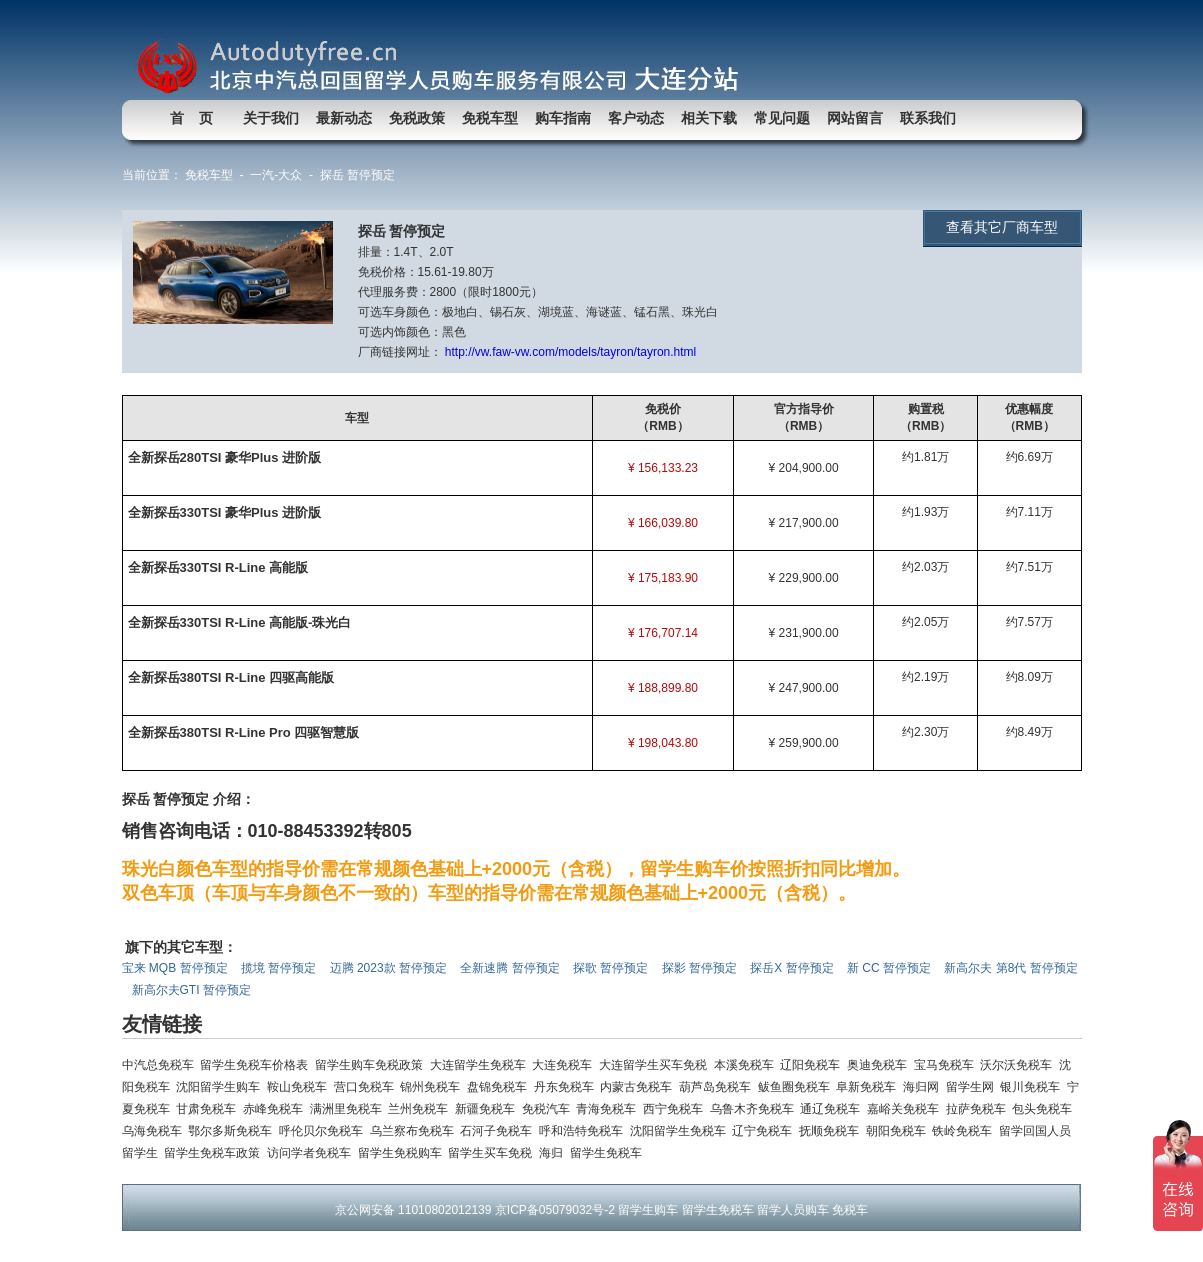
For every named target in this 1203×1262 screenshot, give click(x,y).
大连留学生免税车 (481, 1065)
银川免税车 (1033, 1087)
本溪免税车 (747, 1065)
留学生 (143, 1153)
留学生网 (973, 1087)
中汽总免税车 (161, 1065)
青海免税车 (609, 1109)
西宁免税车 (676, 1109)
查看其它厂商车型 (1002, 227)
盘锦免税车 (500, 1087)
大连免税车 (565, 1065)
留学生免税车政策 (215, 1153)
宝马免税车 (947, 1065)
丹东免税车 (567, 1087)
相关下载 (709, 118)
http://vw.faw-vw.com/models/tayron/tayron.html (570, 352)
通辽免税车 (833, 1109)
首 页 (192, 118)
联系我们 (928, 118)
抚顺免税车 (832, 1131)
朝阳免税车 (899, 1131)
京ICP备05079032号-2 (555, 1210)
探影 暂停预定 (701, 968)
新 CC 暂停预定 (890, 968)
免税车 (850, 1210)
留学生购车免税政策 (372, 1065)
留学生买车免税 (493, 1153)
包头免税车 (1043, 1109)
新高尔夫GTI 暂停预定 (193, 990)
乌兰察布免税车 (415, 1131)
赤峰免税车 (276, 1109)
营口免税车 (367, 1087)
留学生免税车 (607, 1153)
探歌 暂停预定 (612, 968)
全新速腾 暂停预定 (511, 968)
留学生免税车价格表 (257, 1065)
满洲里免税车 (349, 1109)
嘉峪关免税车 (906, 1109)
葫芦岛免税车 (718, 1087)
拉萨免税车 (979, 1109)
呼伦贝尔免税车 (324, 1131)
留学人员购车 (793, 1210)
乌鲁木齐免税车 (755, 1109)
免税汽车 (549, 1109)
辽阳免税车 (813, 1065)
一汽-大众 (276, 175)
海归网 (924, 1087)
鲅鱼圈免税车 (797, 1087)
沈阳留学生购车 (221, 1087)
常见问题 (782, 118)
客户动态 (636, 118)
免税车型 (490, 118)
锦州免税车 (433, 1087)
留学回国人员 (1036, 1131)
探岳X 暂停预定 (793, 968)
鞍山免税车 (300, 1087)
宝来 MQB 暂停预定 (176, 968)
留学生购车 (648, 1210)
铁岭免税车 (965, 1131)
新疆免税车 (488, 1109)
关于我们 (271, 118)
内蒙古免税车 (639, 1087)
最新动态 (344, 118)
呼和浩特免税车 (584, 1131)
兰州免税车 (421, 1109)
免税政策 (417, 118)
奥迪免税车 (880, 1065)
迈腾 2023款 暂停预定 (390, 968)
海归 (554, 1153)
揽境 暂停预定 (280, 968)
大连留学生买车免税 (656, 1065)
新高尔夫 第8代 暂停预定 (1010, 968)
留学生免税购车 (403, 1153)
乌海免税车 (155, 1131)
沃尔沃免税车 (1019, 1065)
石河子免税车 (499, 1131)
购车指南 (563, 118)
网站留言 (855, 118)
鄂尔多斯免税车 (233, 1131)
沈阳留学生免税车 (681, 1131)
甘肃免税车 (209, 1109)
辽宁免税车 (765, 1131)
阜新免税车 (869, 1087)
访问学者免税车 (312, 1153)
